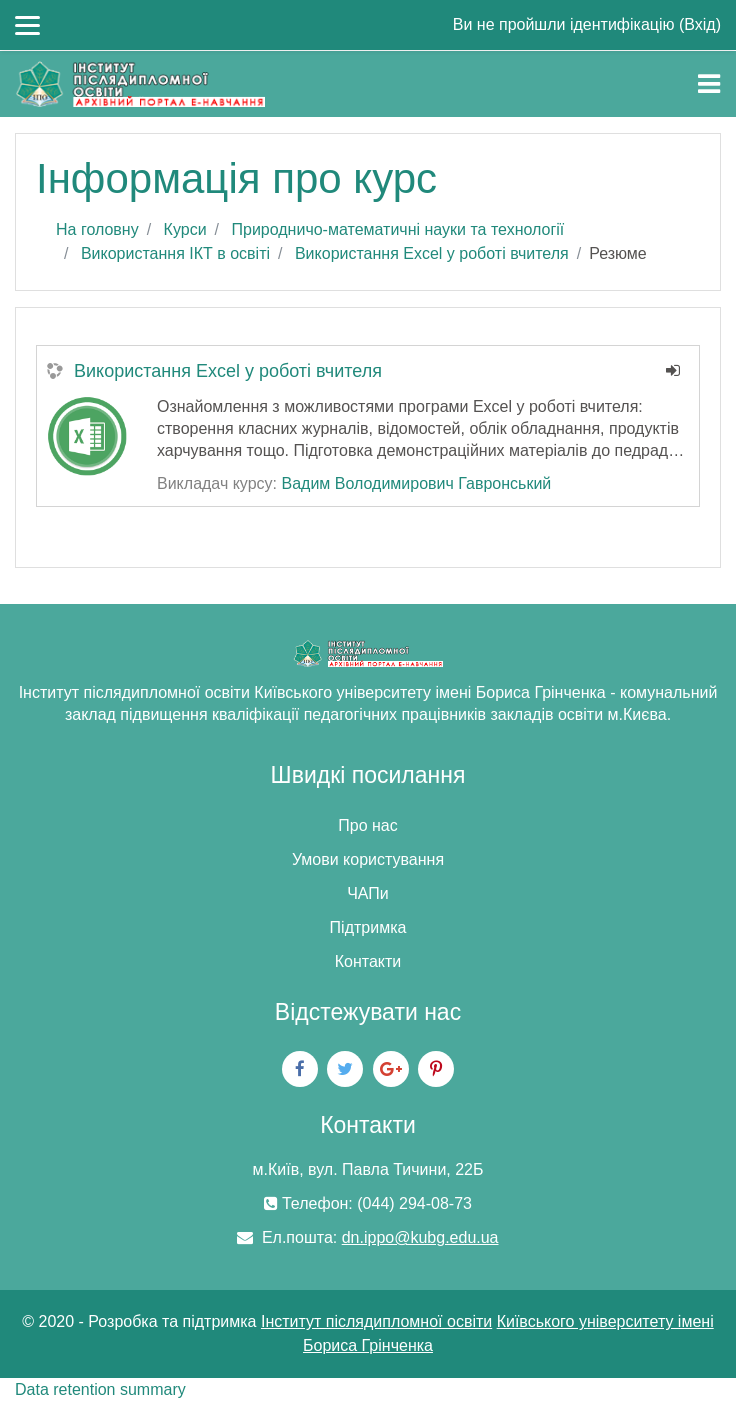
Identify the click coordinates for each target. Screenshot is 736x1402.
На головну (97, 229)
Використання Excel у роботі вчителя (432, 253)
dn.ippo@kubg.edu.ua (420, 1237)
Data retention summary (100, 1389)
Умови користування (368, 859)
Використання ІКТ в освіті (175, 253)
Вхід (699, 24)
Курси (185, 229)
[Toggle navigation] (709, 84)
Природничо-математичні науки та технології (397, 229)
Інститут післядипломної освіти (376, 1321)
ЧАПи (368, 893)
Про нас (367, 825)
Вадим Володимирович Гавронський (416, 483)
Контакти (368, 961)
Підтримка (368, 927)
